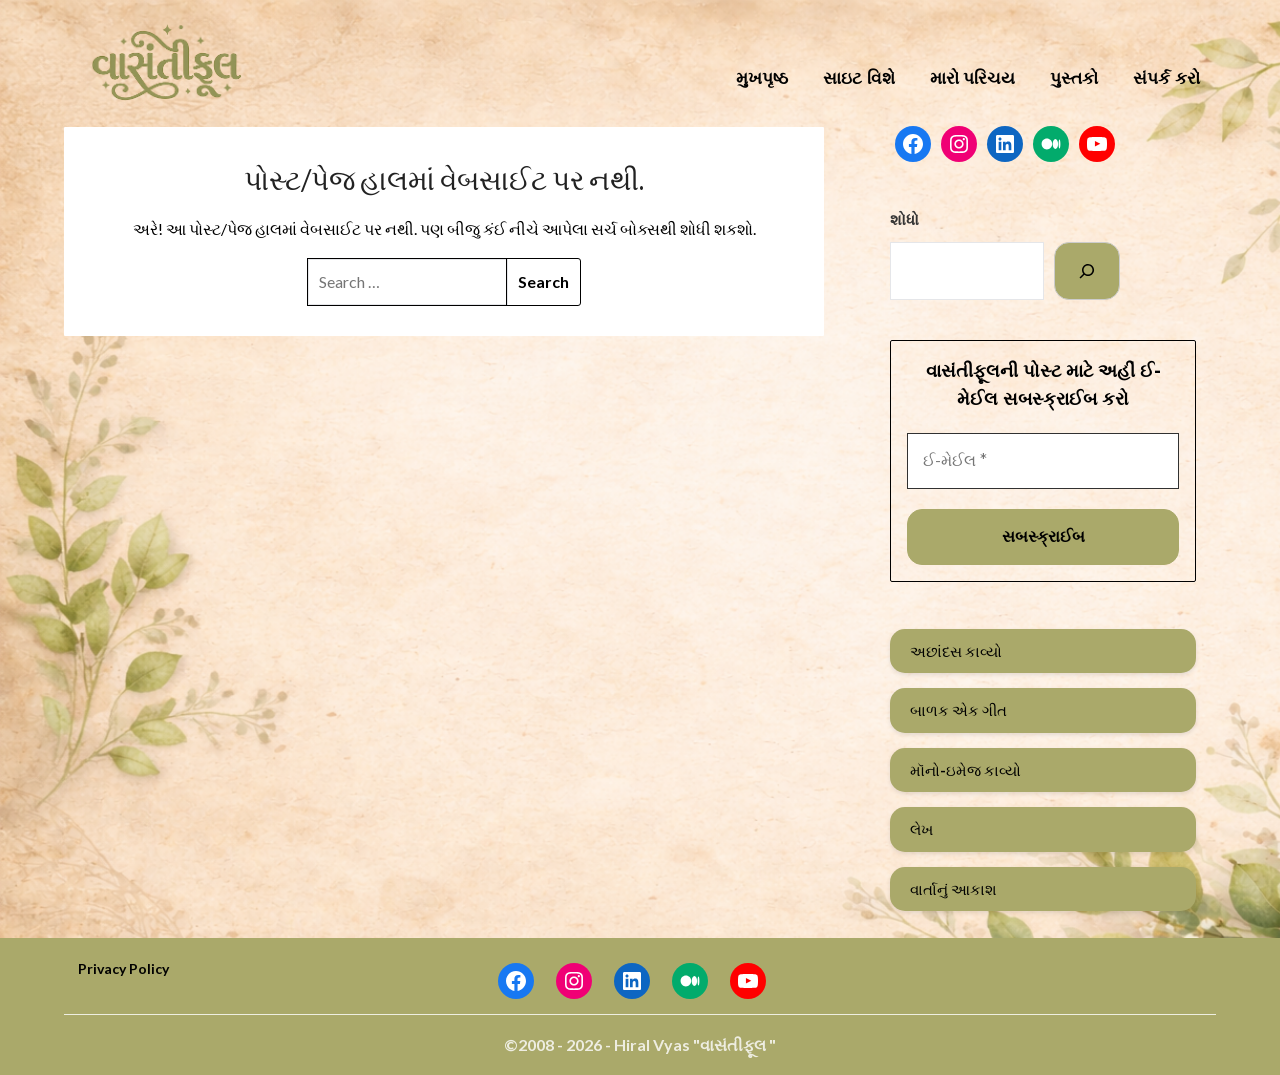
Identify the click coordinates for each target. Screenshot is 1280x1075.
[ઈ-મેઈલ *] (1043, 461)
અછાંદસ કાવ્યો (956, 651)
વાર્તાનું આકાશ (953, 889)
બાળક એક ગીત (958, 710)
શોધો (904, 219)
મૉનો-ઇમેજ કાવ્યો (965, 770)
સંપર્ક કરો (1166, 78)
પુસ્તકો (1074, 78)
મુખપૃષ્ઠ (762, 78)
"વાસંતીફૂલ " (734, 1044)
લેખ (921, 829)
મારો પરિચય (973, 78)
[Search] (1087, 271)
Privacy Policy (123, 968)
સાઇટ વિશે (859, 78)
